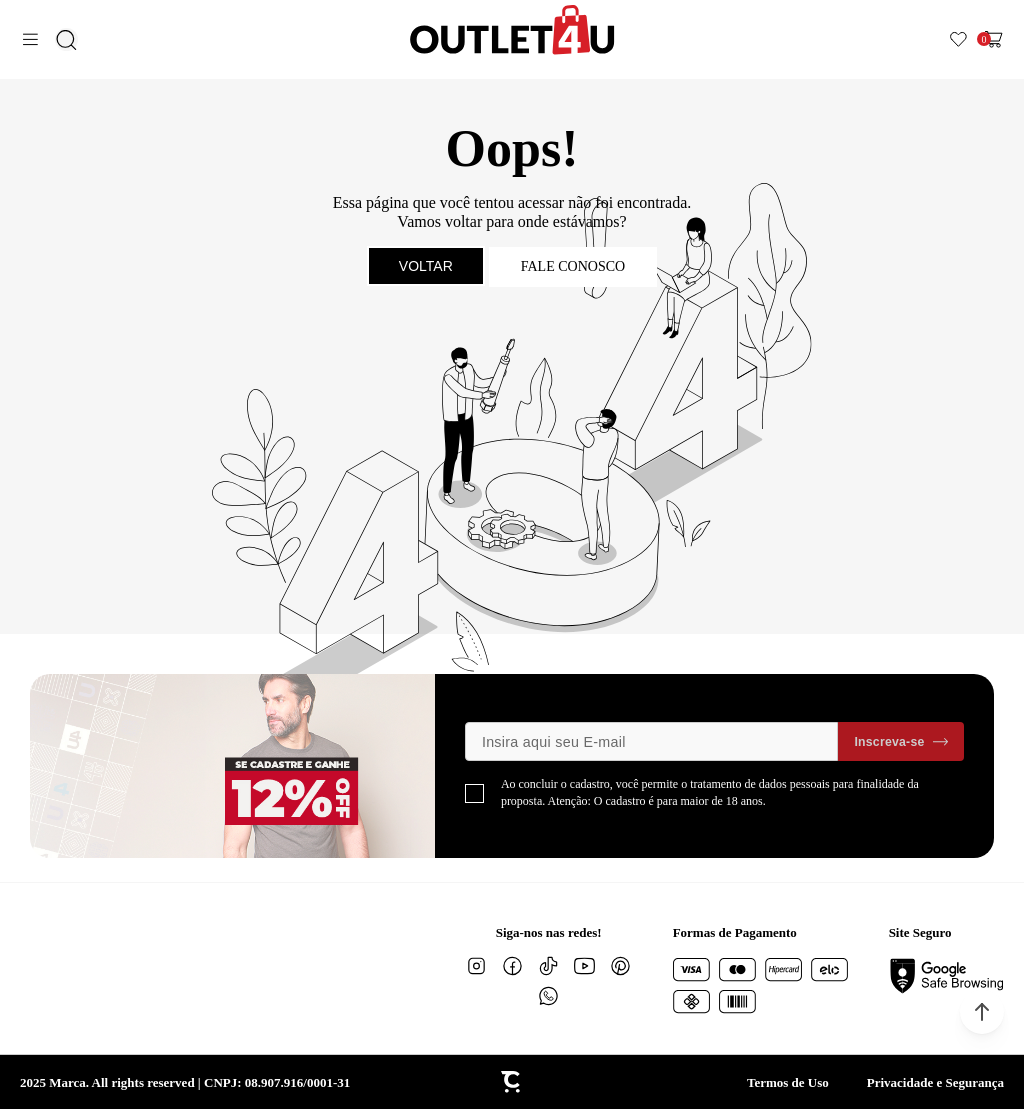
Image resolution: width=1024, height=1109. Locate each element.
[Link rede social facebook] (513, 966)
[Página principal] (512, 29)
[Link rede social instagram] (477, 966)
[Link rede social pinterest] (621, 966)
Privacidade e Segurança (935, 1082)
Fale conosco (573, 266)
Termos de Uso (788, 1082)
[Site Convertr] (512, 1082)
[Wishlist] (958, 39)
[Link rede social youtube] (585, 966)
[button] (982, 1012)
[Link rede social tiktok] (549, 966)
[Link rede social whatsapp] (549, 996)
